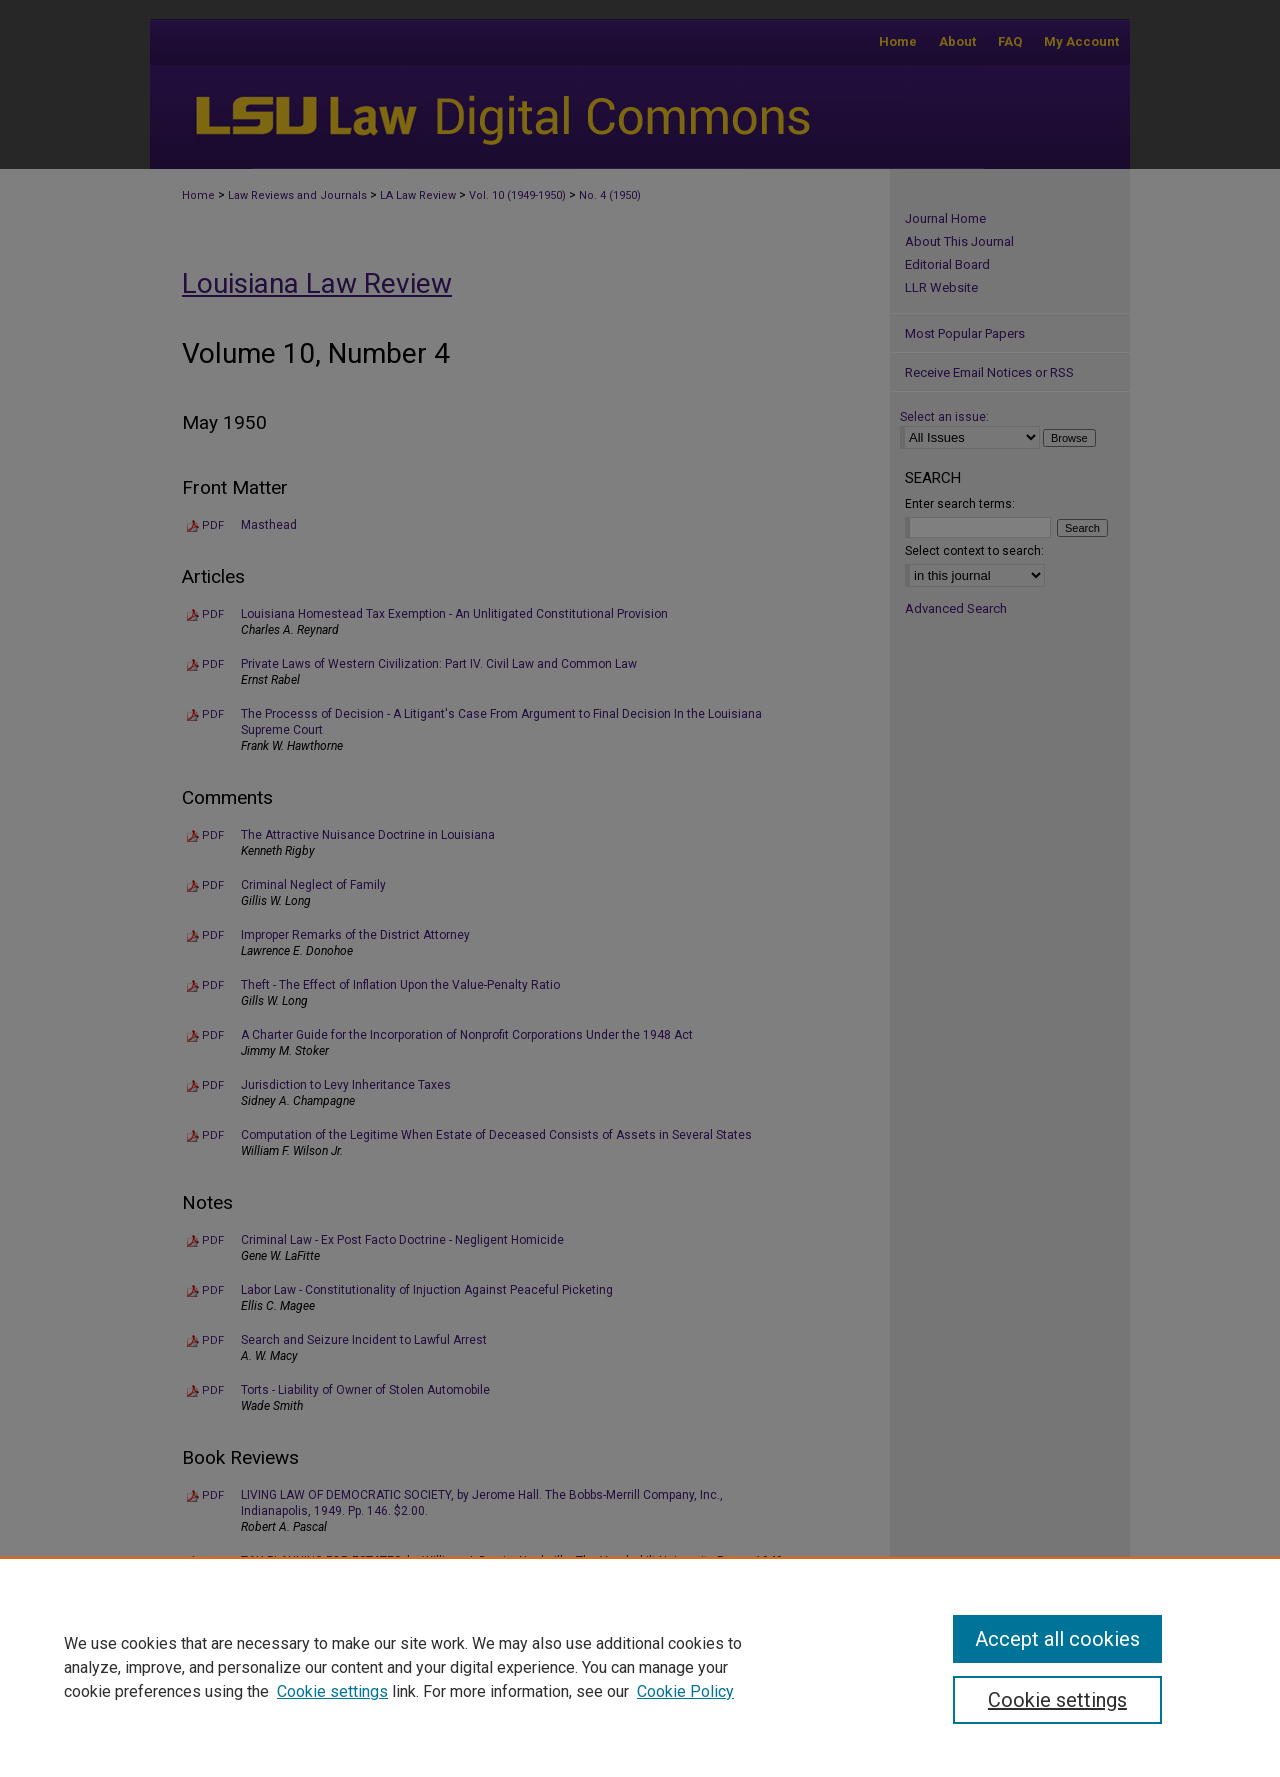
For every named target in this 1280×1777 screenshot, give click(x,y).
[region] (640, 1667)
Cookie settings (332, 1691)
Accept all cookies (1057, 1639)
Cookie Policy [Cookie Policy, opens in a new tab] (685, 1691)
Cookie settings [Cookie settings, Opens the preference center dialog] (1057, 1700)
